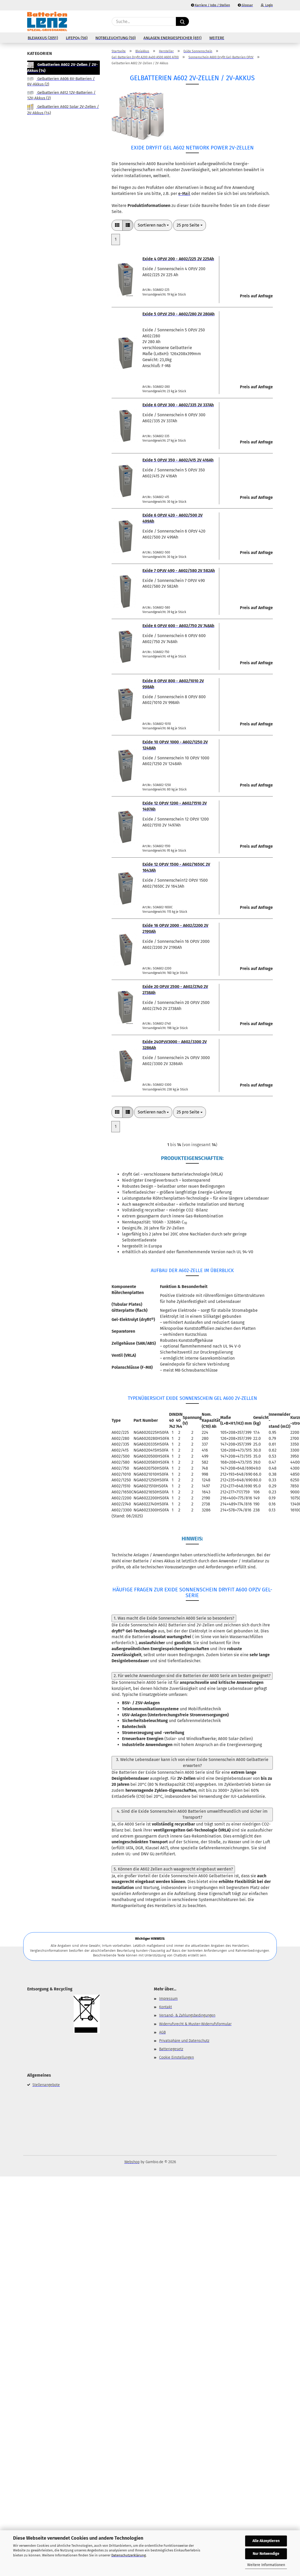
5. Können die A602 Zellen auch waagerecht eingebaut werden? (173, 1869)
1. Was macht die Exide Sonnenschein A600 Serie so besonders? (174, 1618)
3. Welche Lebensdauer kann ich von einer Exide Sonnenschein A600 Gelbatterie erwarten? (192, 1762)
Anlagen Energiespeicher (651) (172, 38)
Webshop (132, 2162)
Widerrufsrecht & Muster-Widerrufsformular (195, 2024)
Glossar (245, 5)
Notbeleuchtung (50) (115, 38)
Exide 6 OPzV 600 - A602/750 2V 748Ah (178, 625)
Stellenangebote (46, 2085)
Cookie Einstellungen (176, 2057)
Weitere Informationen (266, 2565)
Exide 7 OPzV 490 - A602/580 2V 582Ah (178, 570)
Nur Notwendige (266, 2553)
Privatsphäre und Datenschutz (184, 2040)
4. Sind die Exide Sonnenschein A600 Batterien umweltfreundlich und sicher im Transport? (192, 1814)
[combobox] (153, 225)
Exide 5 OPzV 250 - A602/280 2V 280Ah (178, 313)
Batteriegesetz (171, 2049)
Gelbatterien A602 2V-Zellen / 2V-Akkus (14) (62, 67)
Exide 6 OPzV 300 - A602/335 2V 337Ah (178, 404)
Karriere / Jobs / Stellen (210, 5)
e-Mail (184, 193)
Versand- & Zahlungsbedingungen (187, 2015)
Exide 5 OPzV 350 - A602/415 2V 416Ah (178, 460)
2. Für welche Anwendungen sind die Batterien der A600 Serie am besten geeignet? (192, 1675)
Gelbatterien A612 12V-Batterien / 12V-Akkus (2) (61, 95)
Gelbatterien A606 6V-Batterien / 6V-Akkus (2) (61, 81)
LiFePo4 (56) (77, 38)
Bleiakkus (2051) (43, 38)
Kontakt (165, 2007)
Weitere (216, 38)
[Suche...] (182, 21)
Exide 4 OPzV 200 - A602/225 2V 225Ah (178, 258)
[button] (270, 21)
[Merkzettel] (257, 21)
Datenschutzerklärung (128, 2555)
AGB (162, 2032)
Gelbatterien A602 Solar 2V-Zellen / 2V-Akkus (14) (63, 109)
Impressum (168, 1998)
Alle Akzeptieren (266, 2541)
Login (267, 5)
